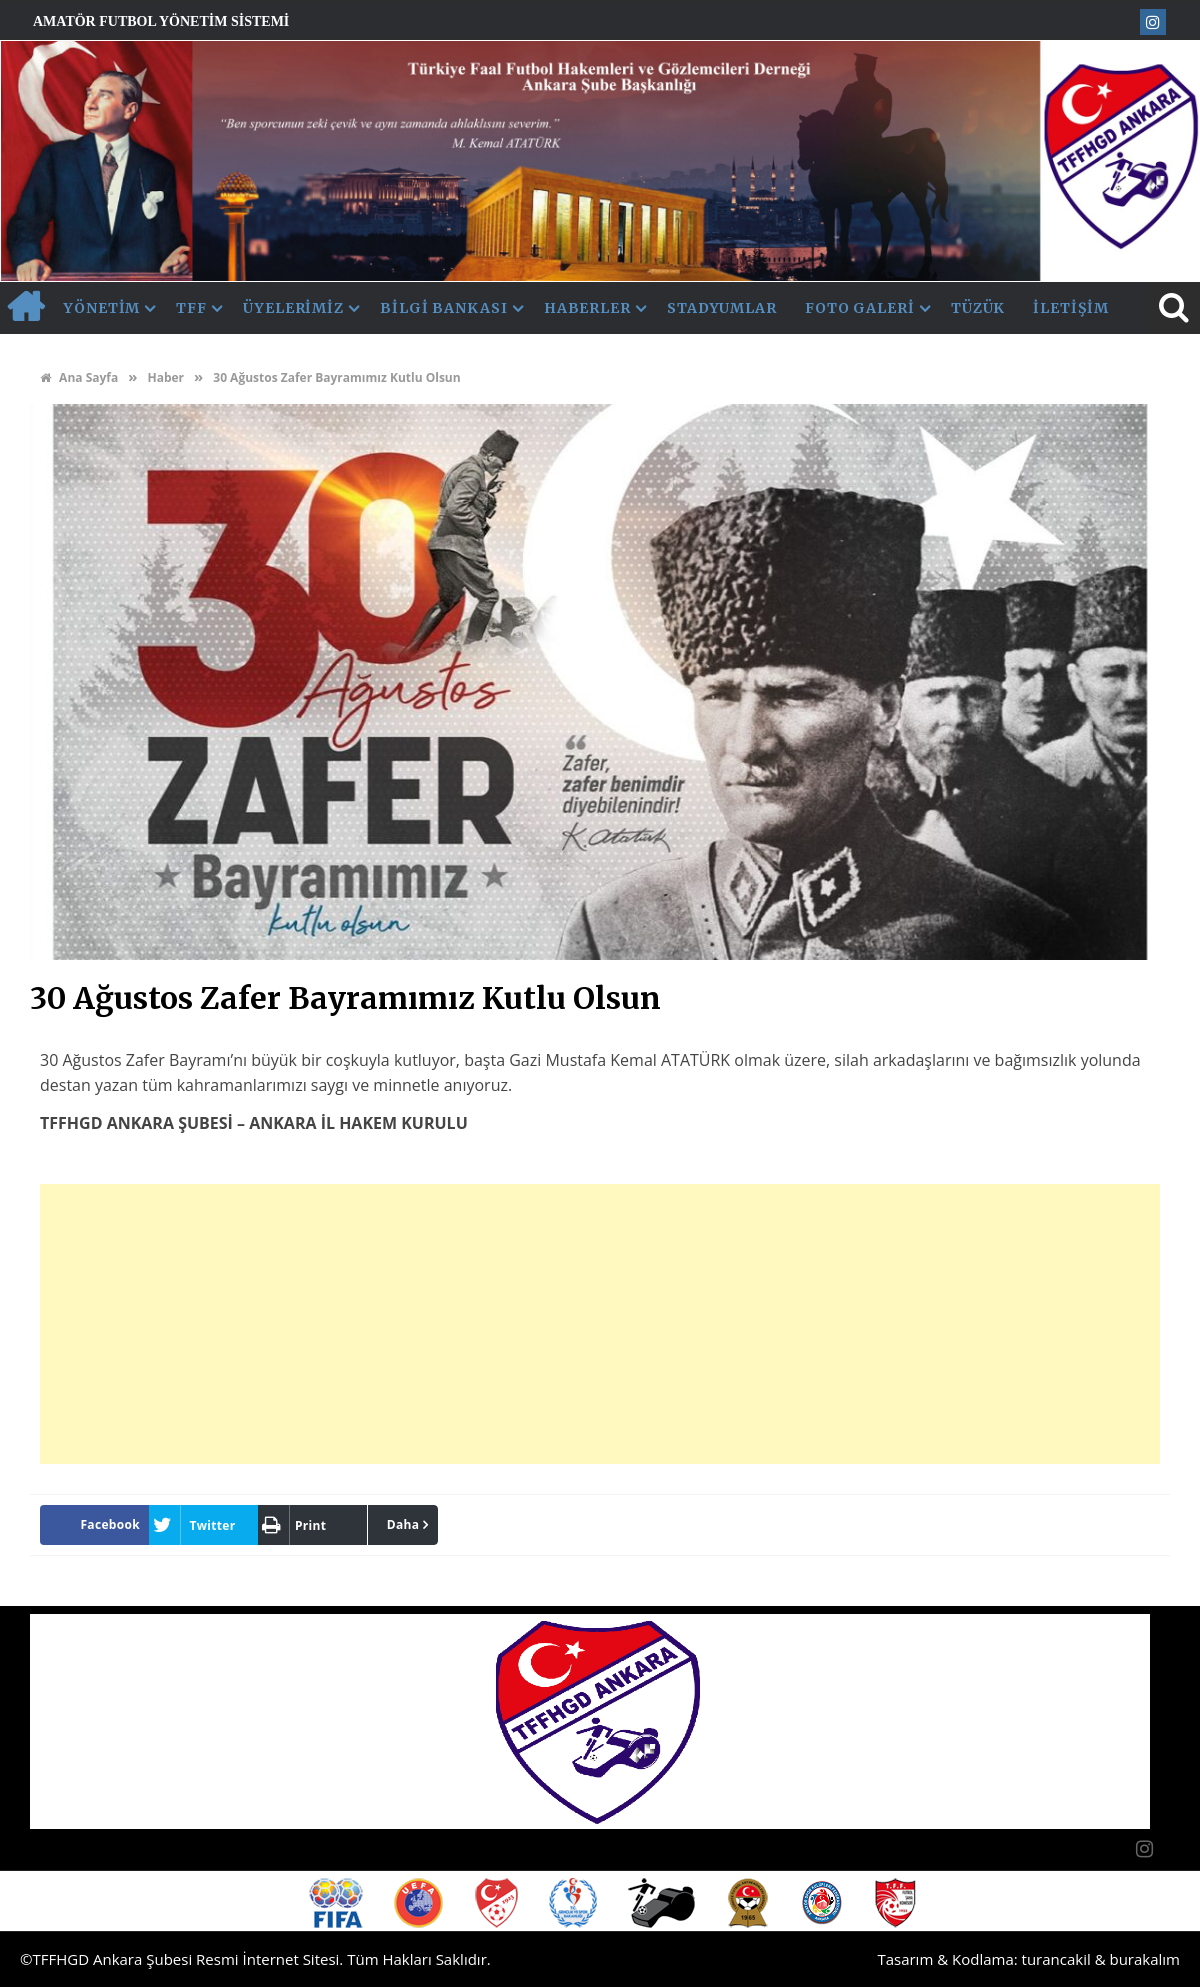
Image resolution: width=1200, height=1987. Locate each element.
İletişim (1070, 308)
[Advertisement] (600, 1324)
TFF (191, 308)
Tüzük (978, 308)
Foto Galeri (860, 308)
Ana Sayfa (79, 377)
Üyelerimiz (293, 308)
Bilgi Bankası (444, 308)
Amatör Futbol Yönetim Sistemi (161, 21)
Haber (165, 377)
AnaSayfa (25, 308)
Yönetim (102, 308)
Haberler (587, 308)
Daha (403, 1524)
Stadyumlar (722, 308)
